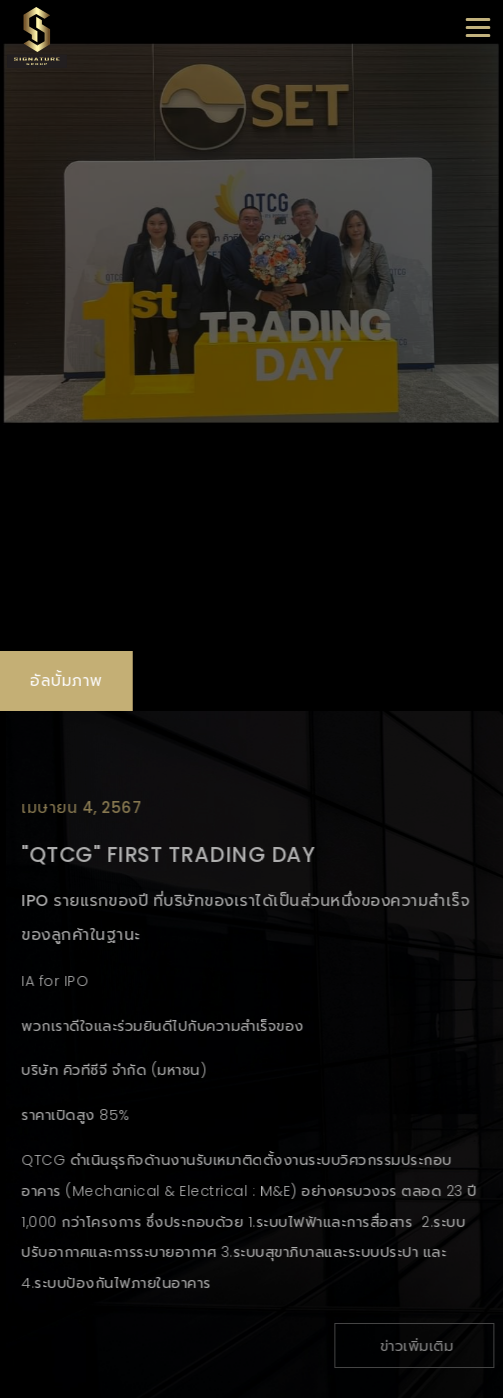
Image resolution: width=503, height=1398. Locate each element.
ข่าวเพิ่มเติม (420, 1346)
